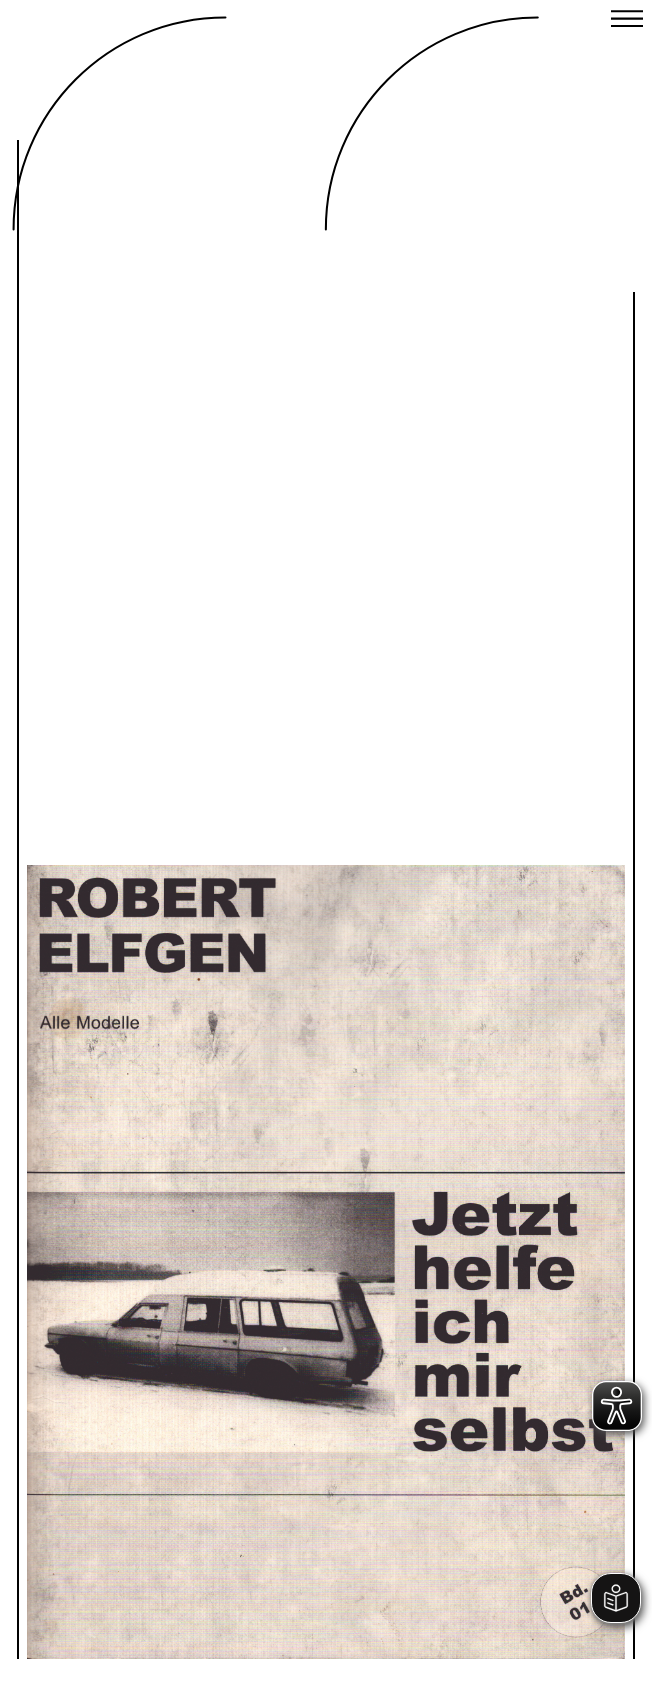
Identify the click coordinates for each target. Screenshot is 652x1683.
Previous (186, 1200)
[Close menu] (627, 21)
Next (465, 1200)
